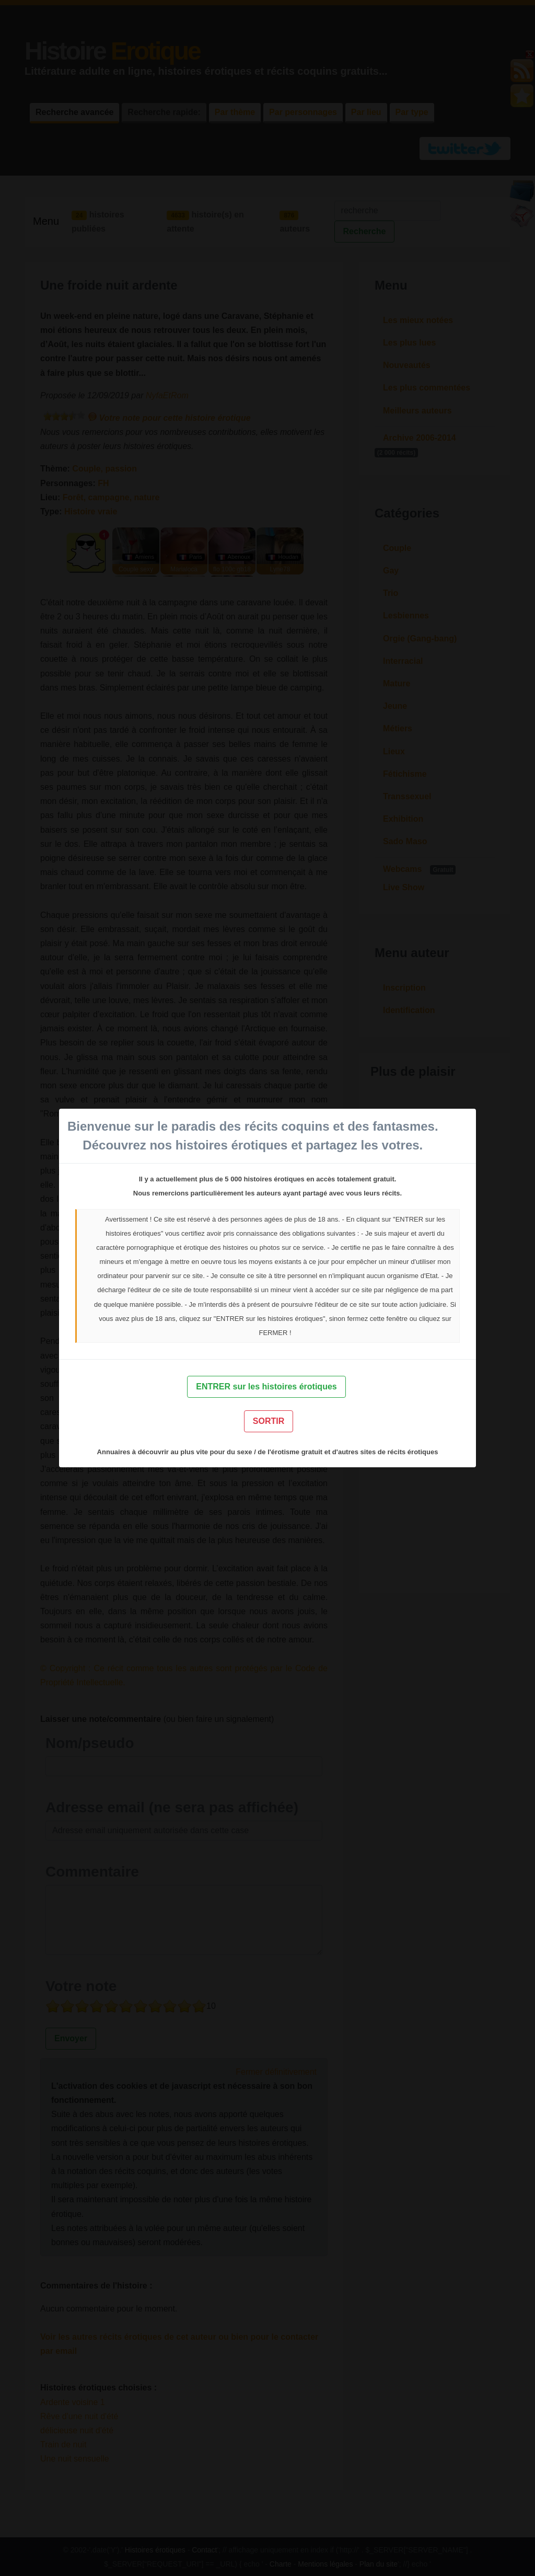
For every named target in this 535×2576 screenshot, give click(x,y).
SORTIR (268, 1421)
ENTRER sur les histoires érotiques (266, 1386)
